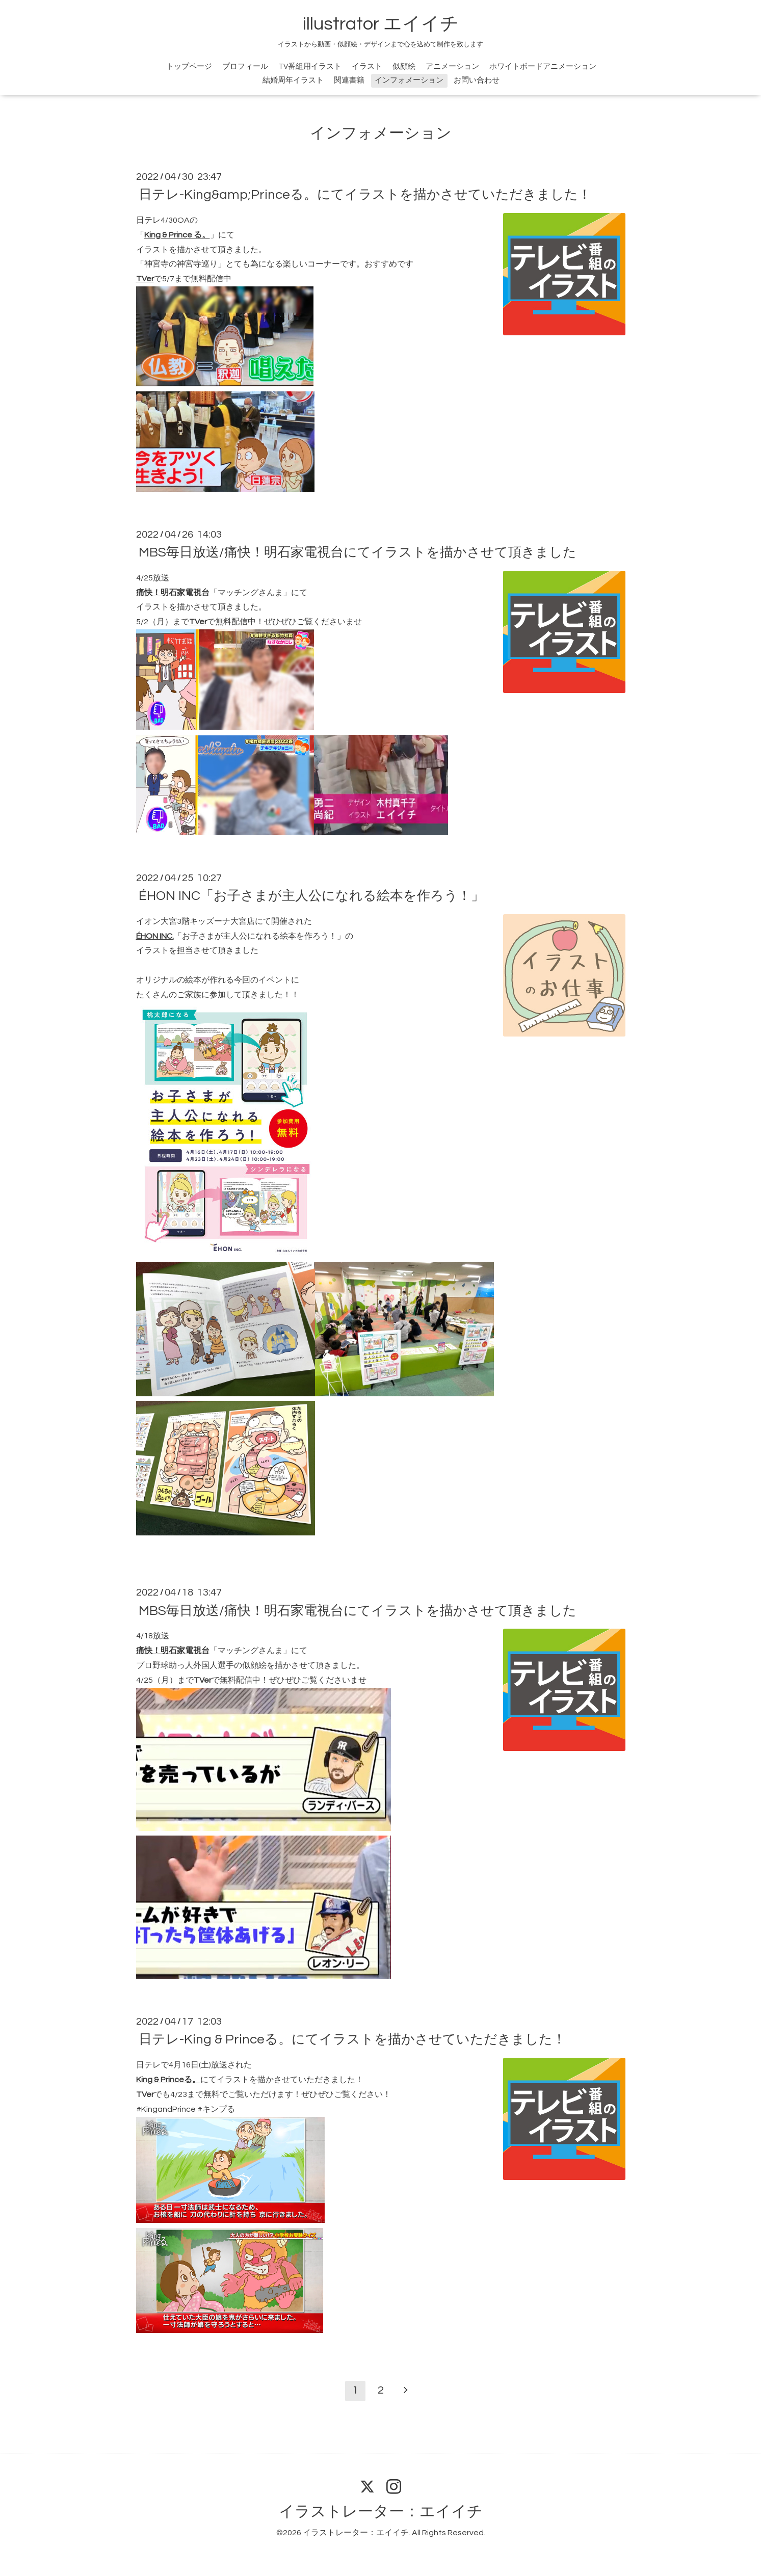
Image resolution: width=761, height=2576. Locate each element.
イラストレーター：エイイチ (381, 2511)
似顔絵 (403, 66)
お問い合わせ (477, 80)
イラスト (367, 66)
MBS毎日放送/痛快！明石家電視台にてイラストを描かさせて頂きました (357, 552)
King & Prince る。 (177, 235)
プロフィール (245, 66)
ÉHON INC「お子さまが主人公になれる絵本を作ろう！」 (311, 895)
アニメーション (452, 66)
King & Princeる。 (168, 2080)
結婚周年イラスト (293, 80)
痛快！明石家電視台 (172, 593)
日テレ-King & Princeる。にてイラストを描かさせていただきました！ (352, 2039)
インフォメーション (409, 80)
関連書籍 (349, 80)
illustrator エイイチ (381, 24)
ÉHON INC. (155, 936)
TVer (145, 279)
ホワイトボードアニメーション (542, 66)
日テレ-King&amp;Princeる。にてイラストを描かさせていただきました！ (365, 194)
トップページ (189, 66)
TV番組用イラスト (310, 66)
